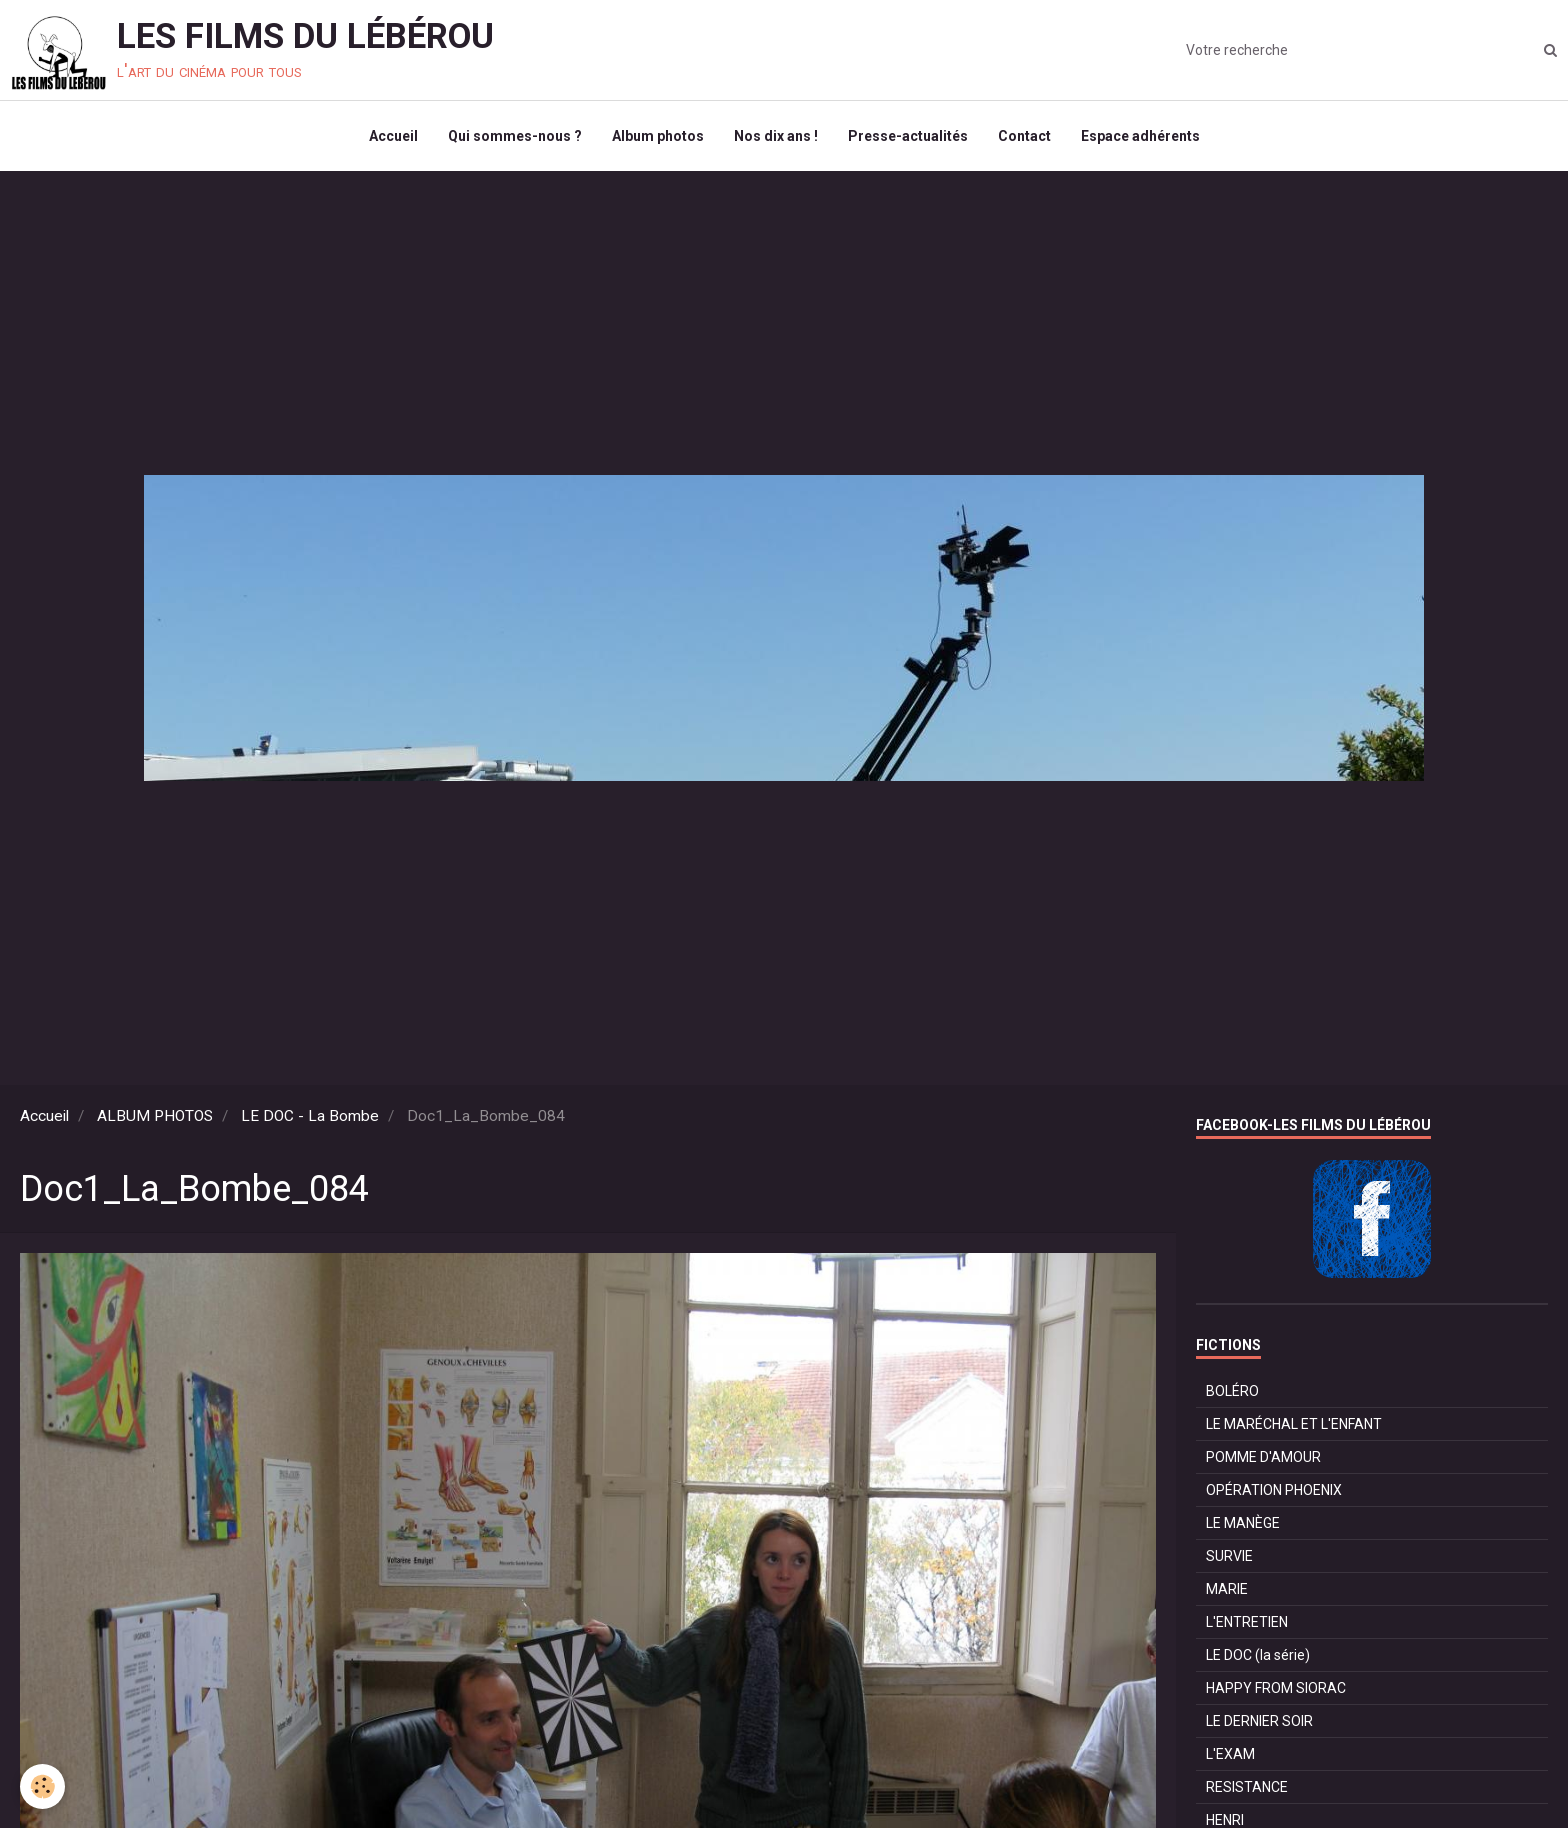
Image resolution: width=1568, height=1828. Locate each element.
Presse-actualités (908, 136)
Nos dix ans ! (776, 136)
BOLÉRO (1232, 1391)
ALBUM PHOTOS (155, 1116)
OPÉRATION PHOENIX (1274, 1490)
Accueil (393, 136)
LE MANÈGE (1243, 1523)
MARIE (1227, 1589)
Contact (1024, 136)
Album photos (658, 136)
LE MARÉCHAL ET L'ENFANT (1294, 1424)
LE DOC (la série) (1258, 1655)
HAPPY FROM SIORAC (1276, 1688)
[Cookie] (42, 1786)
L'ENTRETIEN (1247, 1622)
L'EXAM (1230, 1754)
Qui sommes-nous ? (515, 136)
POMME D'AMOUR (1263, 1457)
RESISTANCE (1247, 1787)
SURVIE (1229, 1556)
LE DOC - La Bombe (310, 1116)
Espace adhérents (1140, 136)
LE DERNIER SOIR (1259, 1721)
